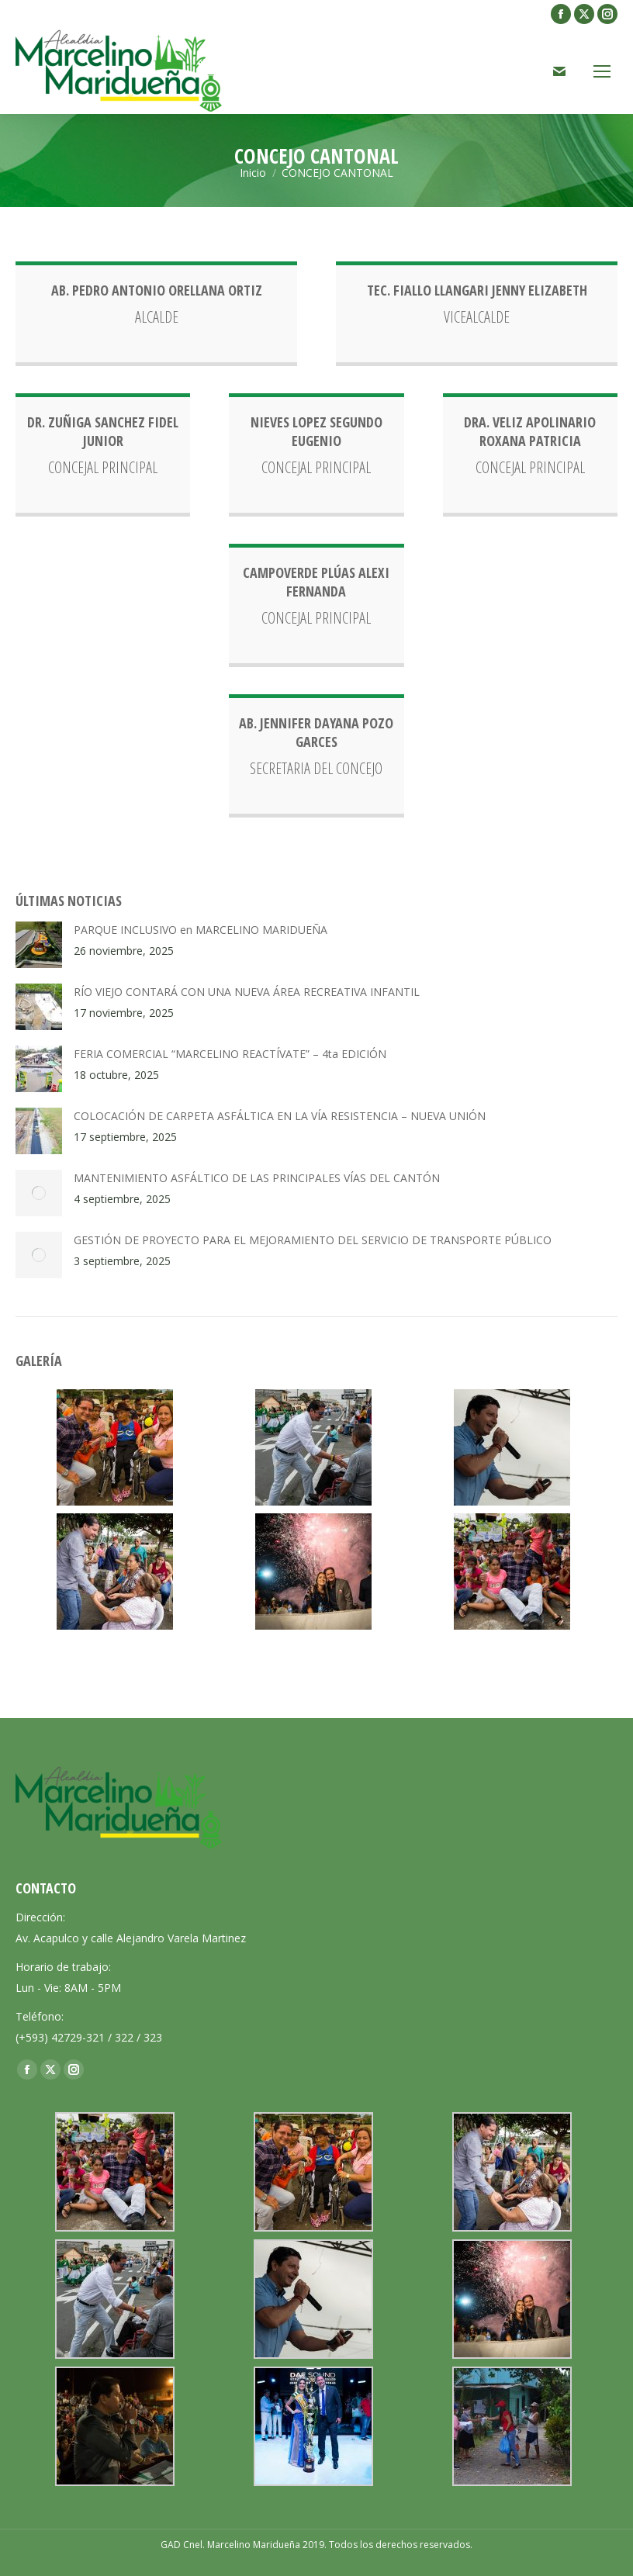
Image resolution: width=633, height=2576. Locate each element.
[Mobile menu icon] (601, 71)
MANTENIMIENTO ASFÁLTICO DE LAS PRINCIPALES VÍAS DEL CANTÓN (257, 1177)
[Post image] (39, 944)
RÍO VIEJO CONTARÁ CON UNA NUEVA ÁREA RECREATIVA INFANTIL (247, 991)
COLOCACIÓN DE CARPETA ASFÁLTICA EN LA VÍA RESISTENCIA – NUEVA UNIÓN (280, 1115)
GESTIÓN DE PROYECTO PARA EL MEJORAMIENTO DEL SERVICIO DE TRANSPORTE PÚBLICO (313, 1240)
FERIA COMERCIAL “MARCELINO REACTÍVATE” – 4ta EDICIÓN (230, 1053)
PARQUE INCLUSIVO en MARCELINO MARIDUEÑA (200, 929)
